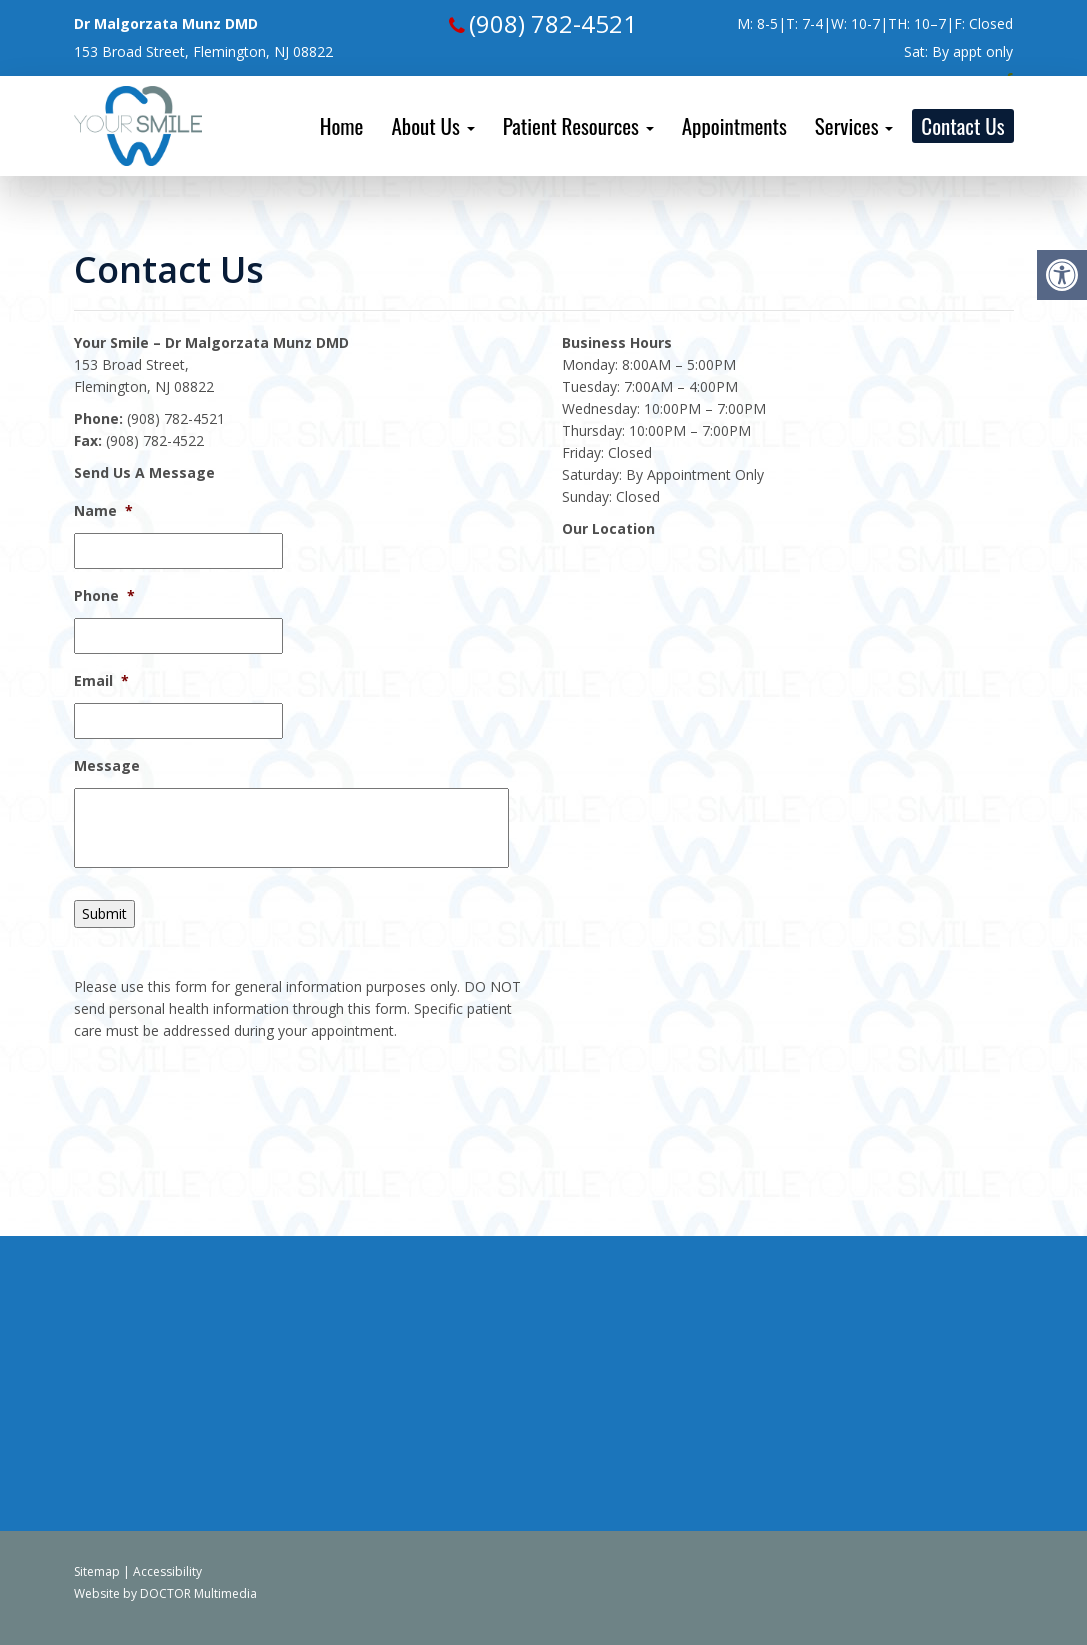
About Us (432, 125)
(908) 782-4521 (553, 23)
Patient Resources (578, 125)
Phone (104, 596)
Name (103, 511)
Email (101, 681)
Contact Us (962, 125)
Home (342, 125)
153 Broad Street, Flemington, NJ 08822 (203, 51)
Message (107, 766)
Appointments (734, 125)
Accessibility (167, 1571)
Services (854, 125)
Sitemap (97, 1571)
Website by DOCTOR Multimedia (165, 1593)
